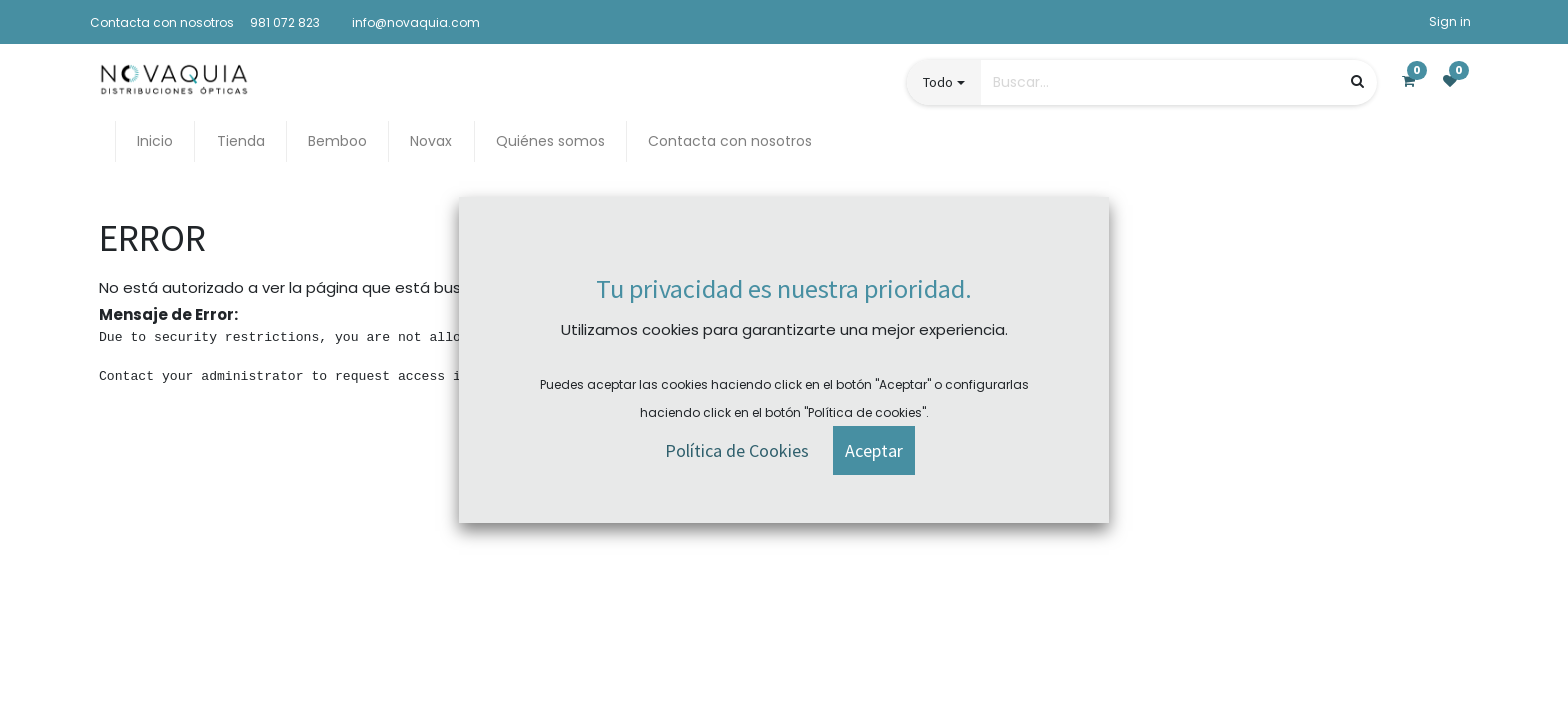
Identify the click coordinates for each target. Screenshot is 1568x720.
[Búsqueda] (1357, 81)
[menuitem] (155, 141)
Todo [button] (938, 82)
